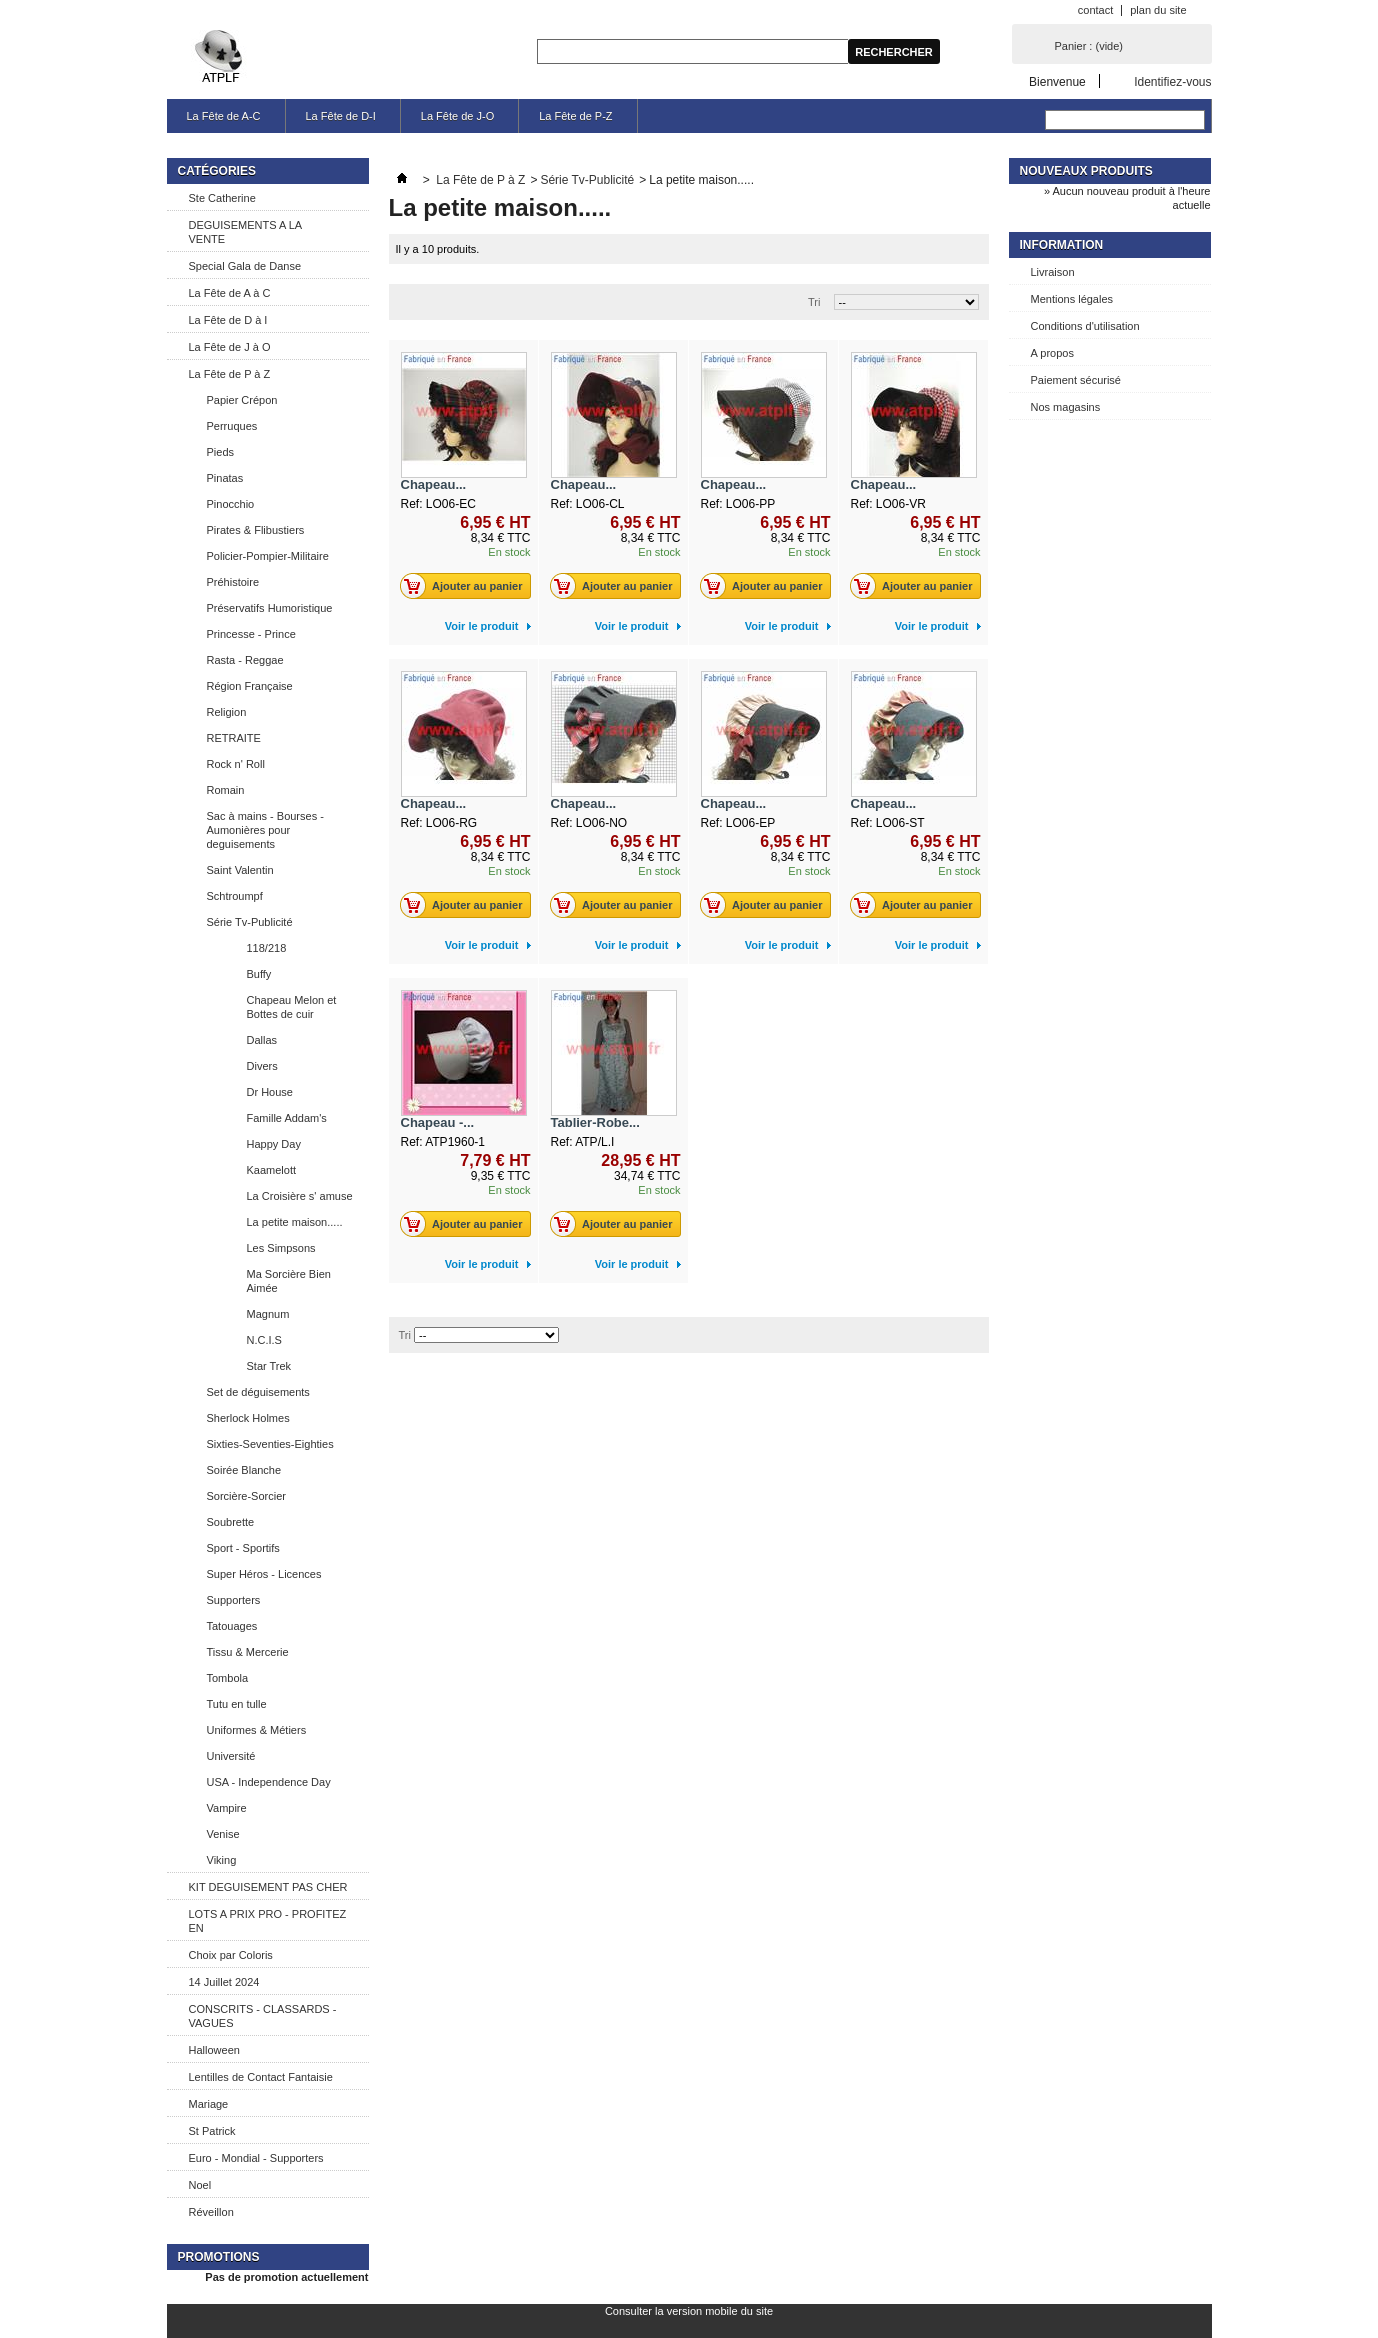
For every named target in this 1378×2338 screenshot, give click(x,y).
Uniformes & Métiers (257, 1730)
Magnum (268, 1314)
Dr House (270, 1092)
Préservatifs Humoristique (270, 608)
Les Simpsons (281, 1248)
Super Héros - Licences (264, 1574)
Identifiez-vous (1172, 81)
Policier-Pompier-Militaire (268, 556)
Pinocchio (231, 504)
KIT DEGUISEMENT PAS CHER (268, 1887)
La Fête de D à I (228, 320)
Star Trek (269, 1366)
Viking (222, 1860)
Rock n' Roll (236, 764)
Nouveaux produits (1086, 171)
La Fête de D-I (341, 116)
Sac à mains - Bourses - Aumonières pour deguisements (265, 830)
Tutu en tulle (237, 1704)
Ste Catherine (222, 198)
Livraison (1053, 272)
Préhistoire (233, 582)
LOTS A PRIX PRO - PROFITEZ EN (268, 1921)
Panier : (1089, 46)
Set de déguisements (258, 1392)
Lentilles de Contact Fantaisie (261, 2077)
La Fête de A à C (230, 293)
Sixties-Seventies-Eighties (270, 1444)
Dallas (262, 1040)
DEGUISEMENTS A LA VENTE (246, 232)
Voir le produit (482, 626)
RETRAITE (234, 738)
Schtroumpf (235, 896)
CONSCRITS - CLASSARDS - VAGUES (263, 2016)
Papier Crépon (242, 400)
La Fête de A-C (224, 116)
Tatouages (232, 1626)
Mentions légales (1072, 299)
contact (1095, 10)
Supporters (234, 1600)
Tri (814, 302)
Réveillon (211, 2212)
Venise (223, 1834)
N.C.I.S (264, 1340)
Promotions (219, 2257)
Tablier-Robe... (595, 1122)
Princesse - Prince (251, 634)
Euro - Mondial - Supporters (256, 2158)
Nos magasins (1066, 407)
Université (231, 1756)
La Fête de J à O (230, 347)
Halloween (214, 2050)
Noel (200, 2185)
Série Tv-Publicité (250, 922)
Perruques (232, 426)
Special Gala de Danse (245, 266)
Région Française (250, 686)
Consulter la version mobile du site (689, 2311)
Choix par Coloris (231, 1955)
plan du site (1158, 10)
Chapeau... (434, 484)
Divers (262, 1066)
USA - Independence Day (269, 1782)
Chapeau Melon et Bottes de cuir (292, 1007)
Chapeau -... (438, 1122)
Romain (226, 790)
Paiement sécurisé (1076, 380)
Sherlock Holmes (248, 1418)
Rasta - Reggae (245, 660)
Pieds (221, 452)
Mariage (209, 2104)
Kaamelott (272, 1170)
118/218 (267, 948)
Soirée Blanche (244, 1470)
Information (1062, 245)
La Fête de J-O (457, 116)
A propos (1052, 353)
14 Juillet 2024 (224, 1982)
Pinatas (225, 478)
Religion (227, 712)
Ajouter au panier (466, 586)
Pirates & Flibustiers (256, 530)
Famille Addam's (287, 1118)
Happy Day (274, 1144)
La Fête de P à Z (230, 374)
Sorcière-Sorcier (246, 1496)
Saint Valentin (240, 870)
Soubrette (231, 1522)
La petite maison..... (295, 1222)
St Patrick (212, 2131)
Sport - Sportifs (243, 1548)
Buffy (259, 974)
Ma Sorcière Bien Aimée (289, 1281)
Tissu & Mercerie (248, 1652)
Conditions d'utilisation (1085, 326)
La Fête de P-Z (575, 116)
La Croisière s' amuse (300, 1196)
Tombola (228, 1678)
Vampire (227, 1808)
